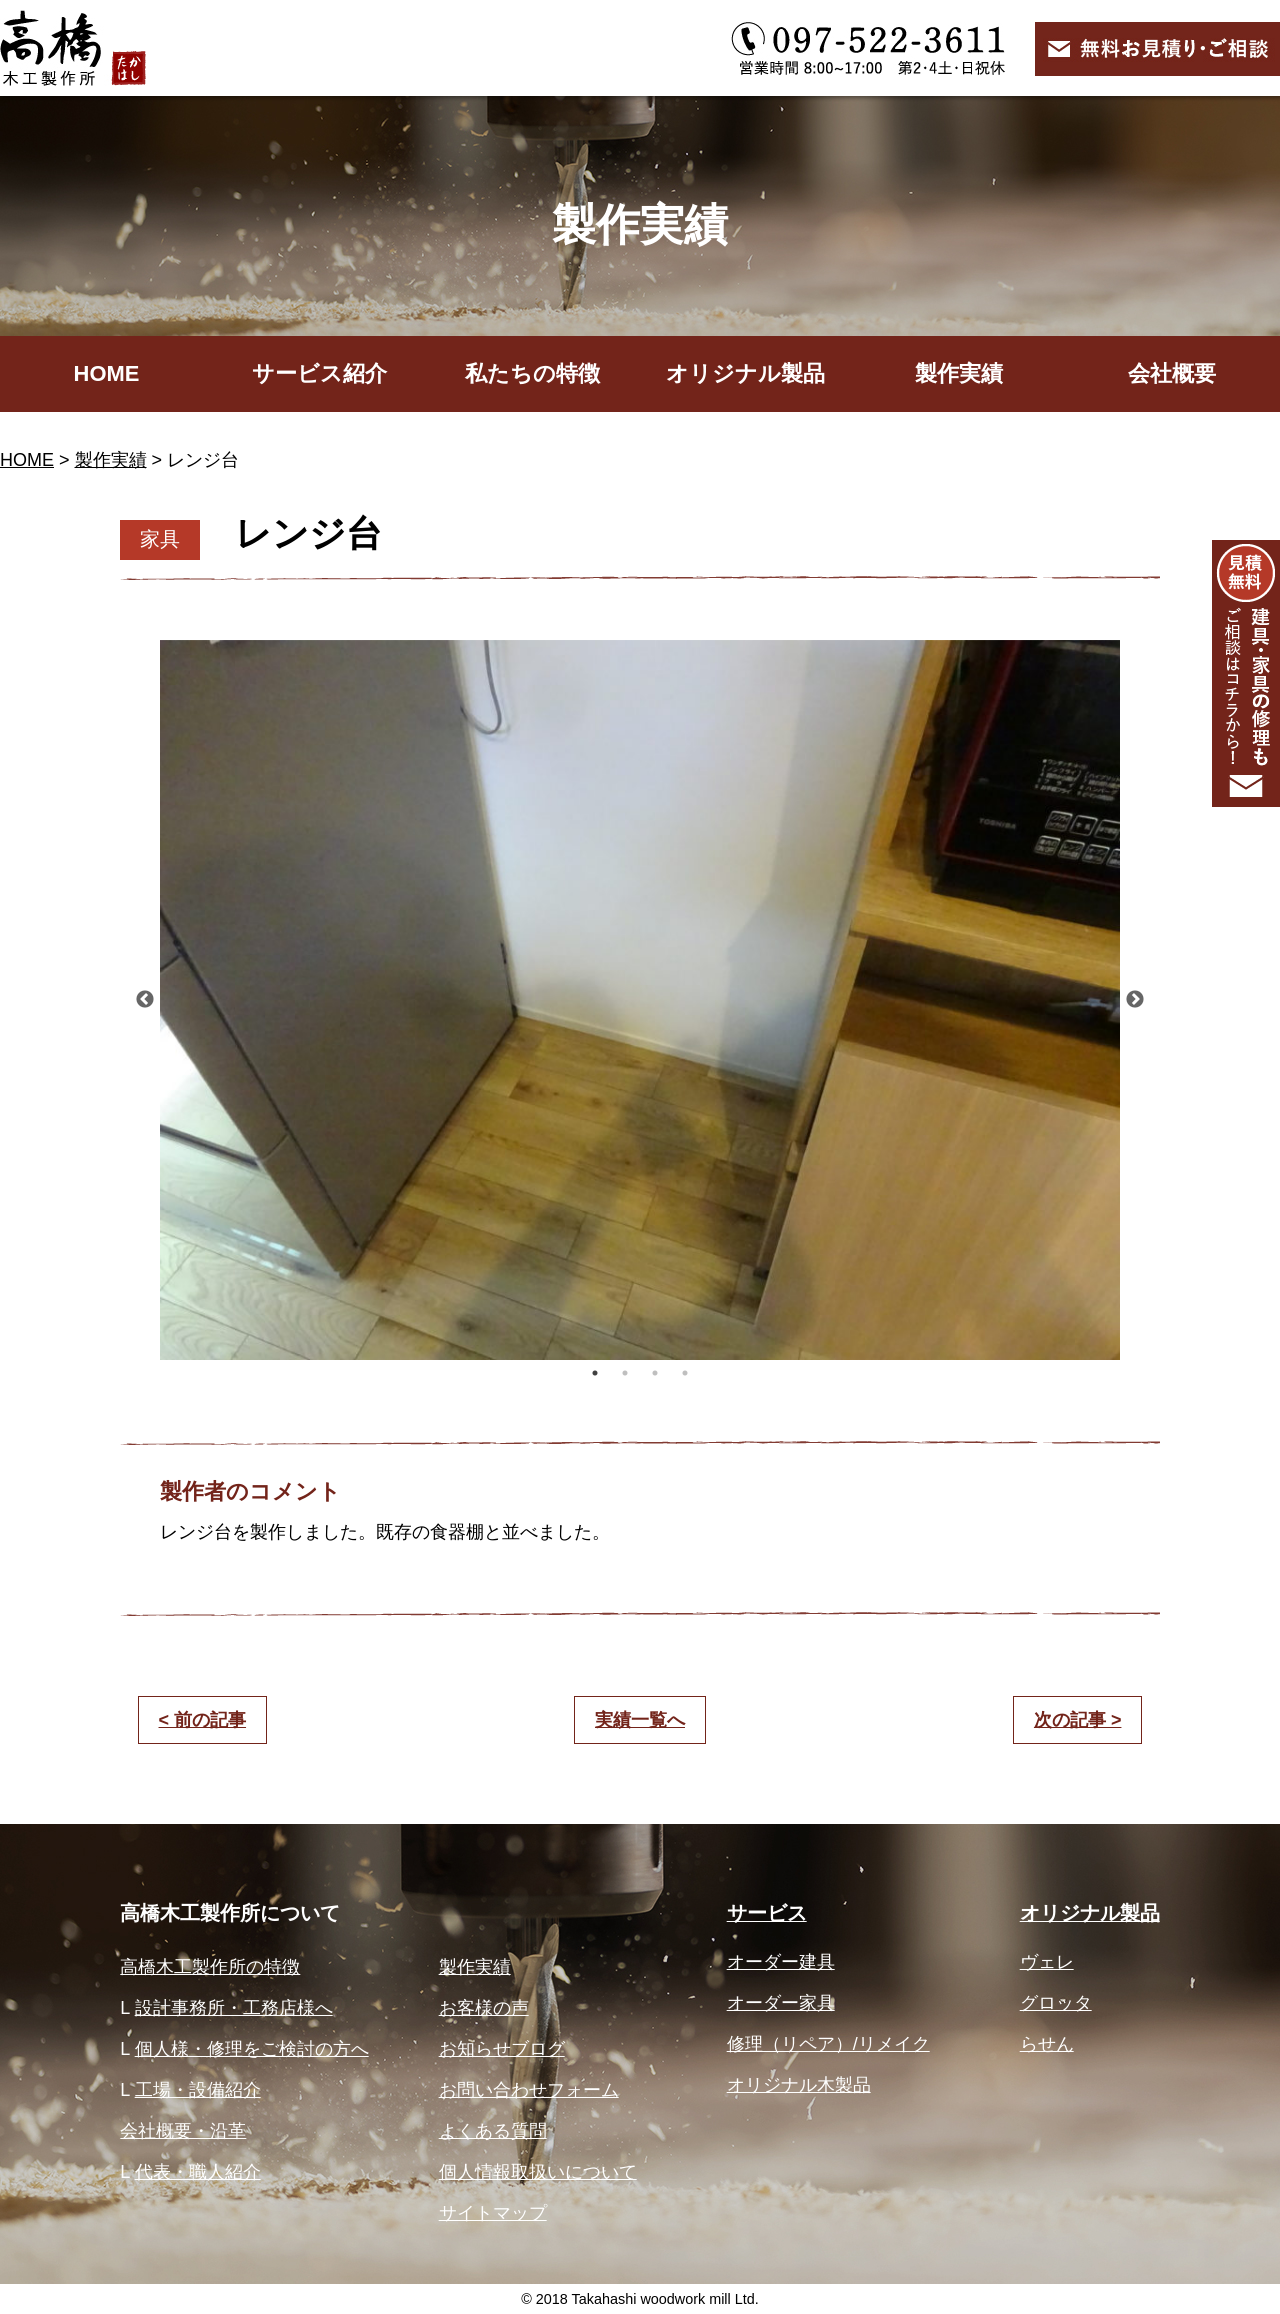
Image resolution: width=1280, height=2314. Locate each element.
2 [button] (625, 1373)
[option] (640, 1000)
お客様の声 (484, 2008)
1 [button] (595, 1373)
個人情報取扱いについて (538, 2172)
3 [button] (655, 1373)
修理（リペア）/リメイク (828, 2044)
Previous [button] (145, 1000)
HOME (107, 373)
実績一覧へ (640, 1720)
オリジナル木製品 (799, 2085)
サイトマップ (493, 2213)
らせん (1047, 2044)
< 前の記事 (203, 1720)
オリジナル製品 (745, 373)
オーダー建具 (781, 1962)
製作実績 (959, 373)
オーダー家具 (781, 2003)
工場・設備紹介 (198, 2090)
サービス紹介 (319, 373)
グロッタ (1056, 2003)
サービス (767, 1913)
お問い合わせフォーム (529, 2090)
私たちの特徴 (532, 373)
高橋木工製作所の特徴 (210, 1967)
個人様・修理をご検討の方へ (252, 2049)
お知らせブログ (502, 2049)
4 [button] (685, 1373)
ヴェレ (1047, 1962)
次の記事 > (1078, 1720)
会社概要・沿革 (183, 2131)
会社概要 (1172, 373)
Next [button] (1135, 1000)
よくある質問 (493, 2131)
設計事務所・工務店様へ (234, 2008)
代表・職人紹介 (198, 2172)
